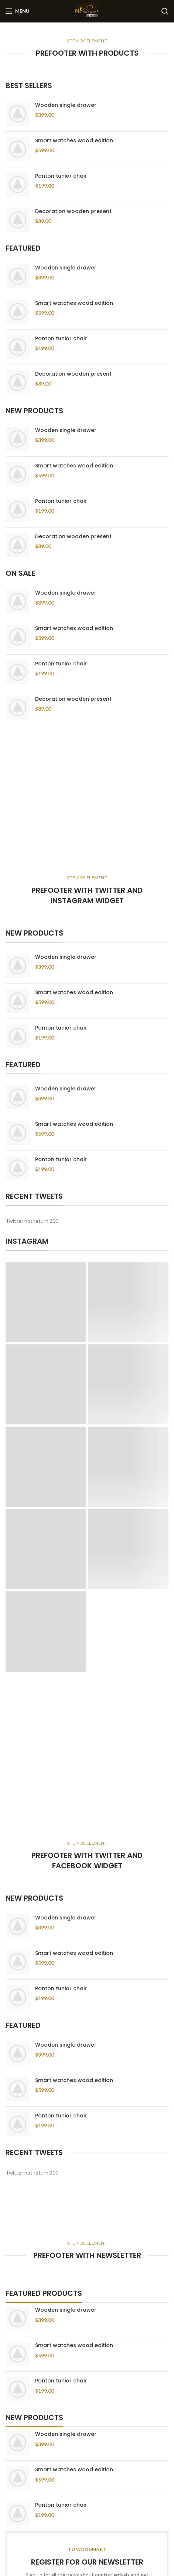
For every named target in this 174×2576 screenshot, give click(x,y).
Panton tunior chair (61, 176)
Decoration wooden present (73, 211)
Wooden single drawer (65, 105)
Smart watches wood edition (74, 140)
